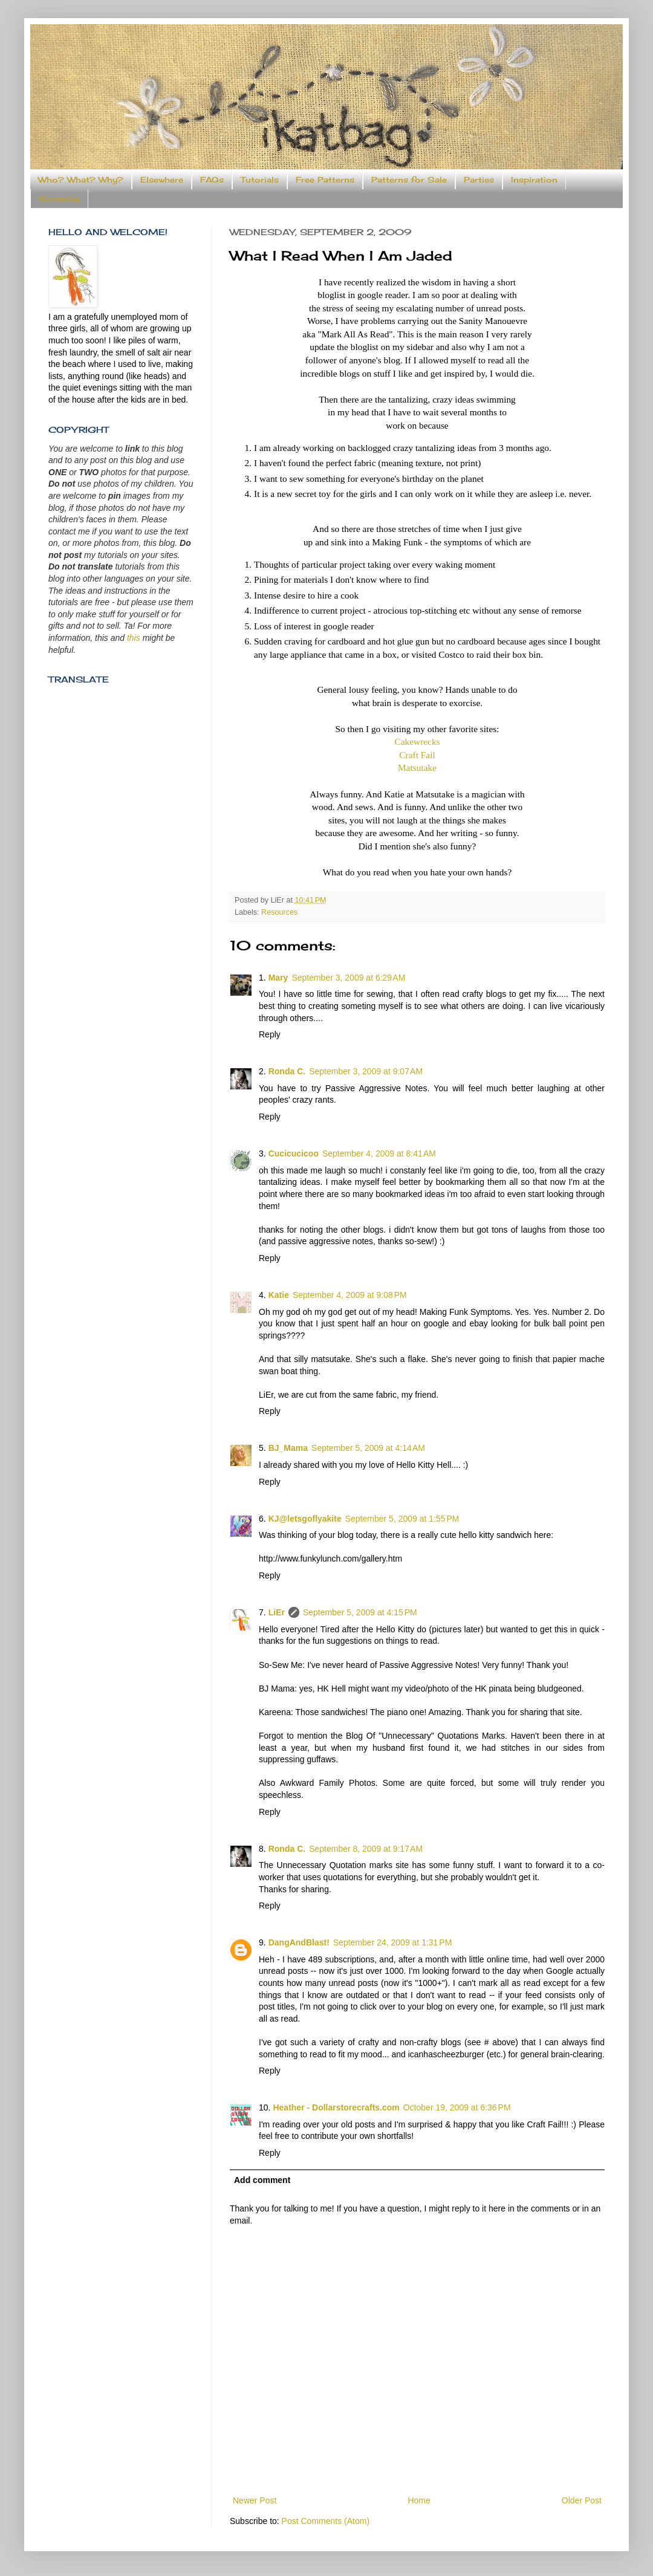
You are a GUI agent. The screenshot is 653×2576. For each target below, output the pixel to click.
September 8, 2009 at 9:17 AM (366, 1849)
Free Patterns (325, 179)
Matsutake (417, 767)
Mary (278, 977)
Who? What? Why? (80, 179)
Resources (279, 912)
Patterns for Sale (409, 179)
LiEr (276, 1612)
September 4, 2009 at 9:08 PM (350, 1295)
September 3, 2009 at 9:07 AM (366, 1071)
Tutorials (260, 179)
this (133, 638)
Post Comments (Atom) (325, 2521)
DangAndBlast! (299, 1942)
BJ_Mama (288, 1448)
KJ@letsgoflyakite (305, 1518)
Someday (59, 198)
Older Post (582, 2500)
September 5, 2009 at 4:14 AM (368, 1448)
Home (419, 2500)
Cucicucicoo (293, 1153)
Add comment (262, 2180)
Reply (270, 1034)
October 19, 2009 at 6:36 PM (457, 2107)
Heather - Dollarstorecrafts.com (336, 2107)
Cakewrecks (417, 741)
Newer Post (254, 2500)
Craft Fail (417, 755)
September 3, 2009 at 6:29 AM (348, 977)
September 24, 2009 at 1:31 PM (392, 1942)
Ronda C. (286, 1071)
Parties (479, 179)
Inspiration (534, 179)
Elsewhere (161, 179)
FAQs (212, 179)
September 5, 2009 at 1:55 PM (402, 1518)
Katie (278, 1295)
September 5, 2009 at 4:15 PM (360, 1612)
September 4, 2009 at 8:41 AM (379, 1153)
